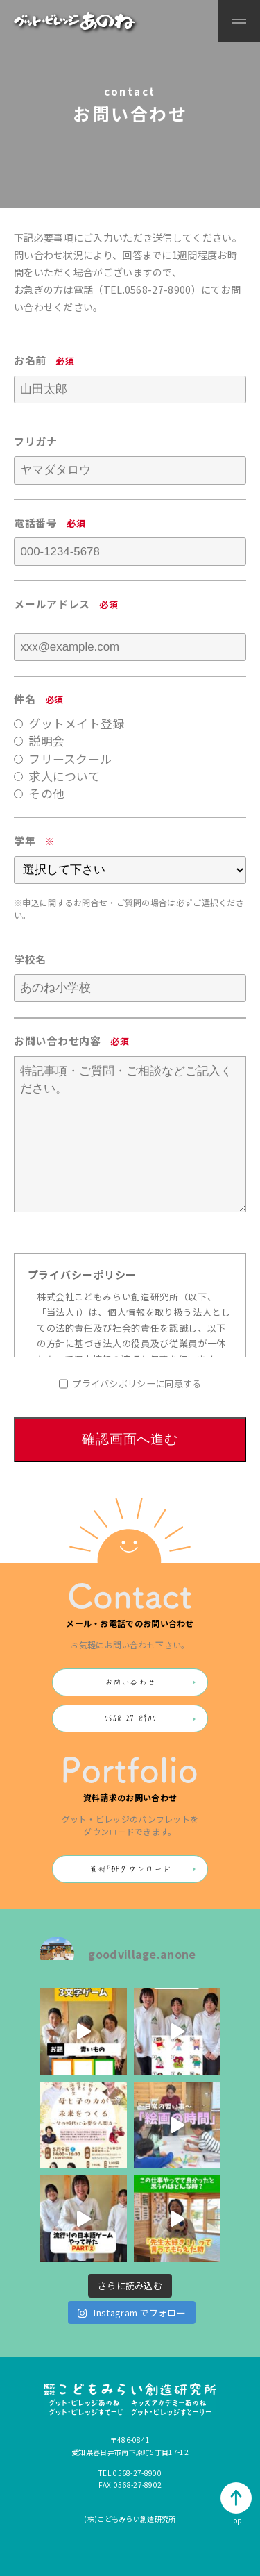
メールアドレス (52, 603)
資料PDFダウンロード (130, 1869)
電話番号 (36, 522)
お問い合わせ (130, 1682)
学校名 (30, 959)
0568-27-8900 (158, 289)
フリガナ (36, 441)
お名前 (30, 360)
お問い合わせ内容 (57, 1040)
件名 (25, 699)
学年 (25, 840)
